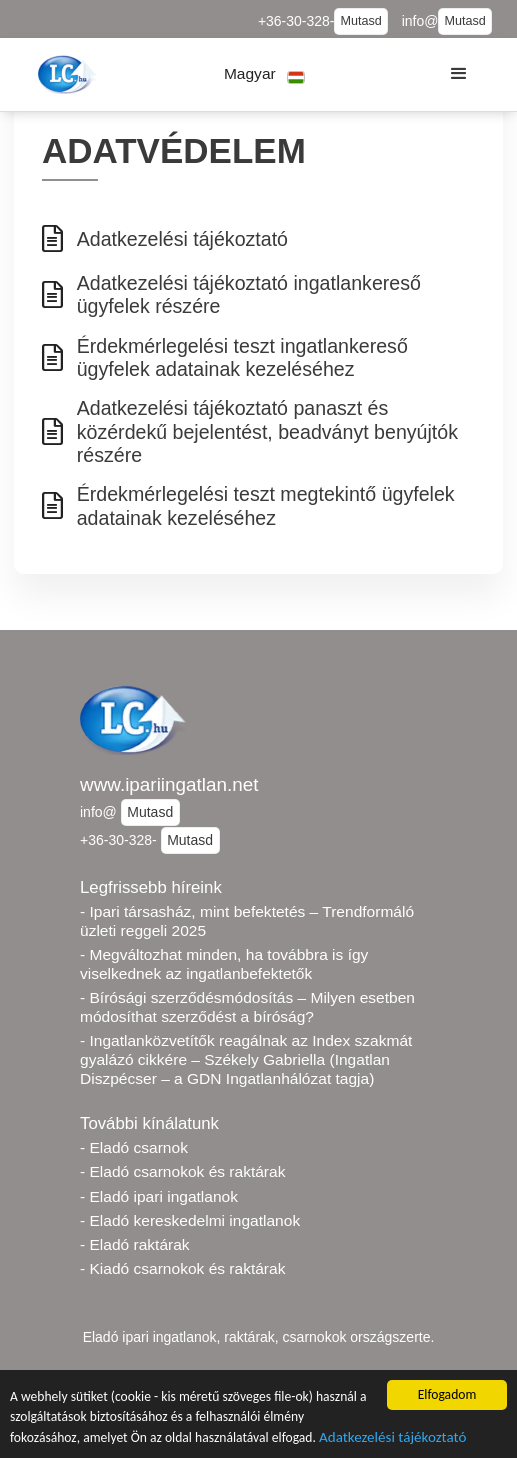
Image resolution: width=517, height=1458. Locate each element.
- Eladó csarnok (134, 1147)
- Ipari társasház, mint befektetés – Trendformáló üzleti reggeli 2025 (247, 921)
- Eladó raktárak (135, 1244)
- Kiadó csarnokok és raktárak (182, 1268)
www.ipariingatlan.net (169, 784)
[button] (264, 74)
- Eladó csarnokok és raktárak (182, 1171)
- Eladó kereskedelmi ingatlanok (190, 1220)
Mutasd (360, 21)
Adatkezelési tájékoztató (392, 1438)
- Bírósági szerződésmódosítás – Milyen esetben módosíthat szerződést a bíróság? (247, 1007)
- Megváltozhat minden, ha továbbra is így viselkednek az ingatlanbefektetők (224, 964)
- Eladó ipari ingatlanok (159, 1196)
